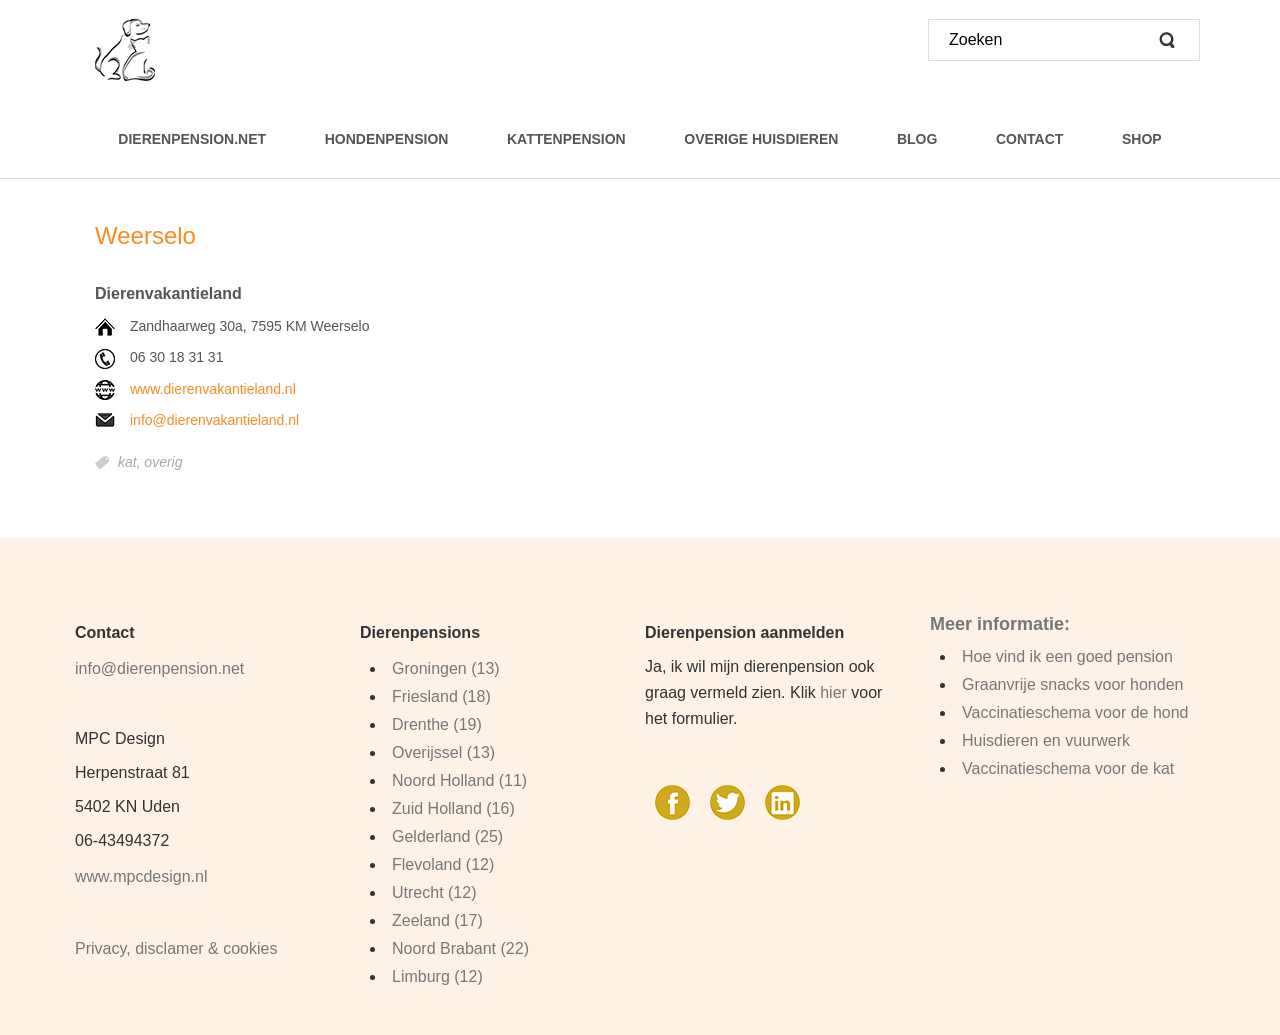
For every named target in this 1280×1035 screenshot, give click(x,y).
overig (163, 463)
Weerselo (145, 235)
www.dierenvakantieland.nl (213, 389)
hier (833, 692)
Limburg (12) (437, 976)
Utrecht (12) (434, 892)
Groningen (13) (446, 668)
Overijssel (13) (443, 752)
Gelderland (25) (447, 836)
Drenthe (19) (437, 724)
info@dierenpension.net (159, 668)
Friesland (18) (441, 696)
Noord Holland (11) (459, 780)
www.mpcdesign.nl (141, 876)
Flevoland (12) (443, 864)
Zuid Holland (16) (453, 808)
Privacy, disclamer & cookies (176, 948)
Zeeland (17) (437, 920)
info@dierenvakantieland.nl (214, 420)
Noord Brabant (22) (460, 948)
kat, (131, 463)
